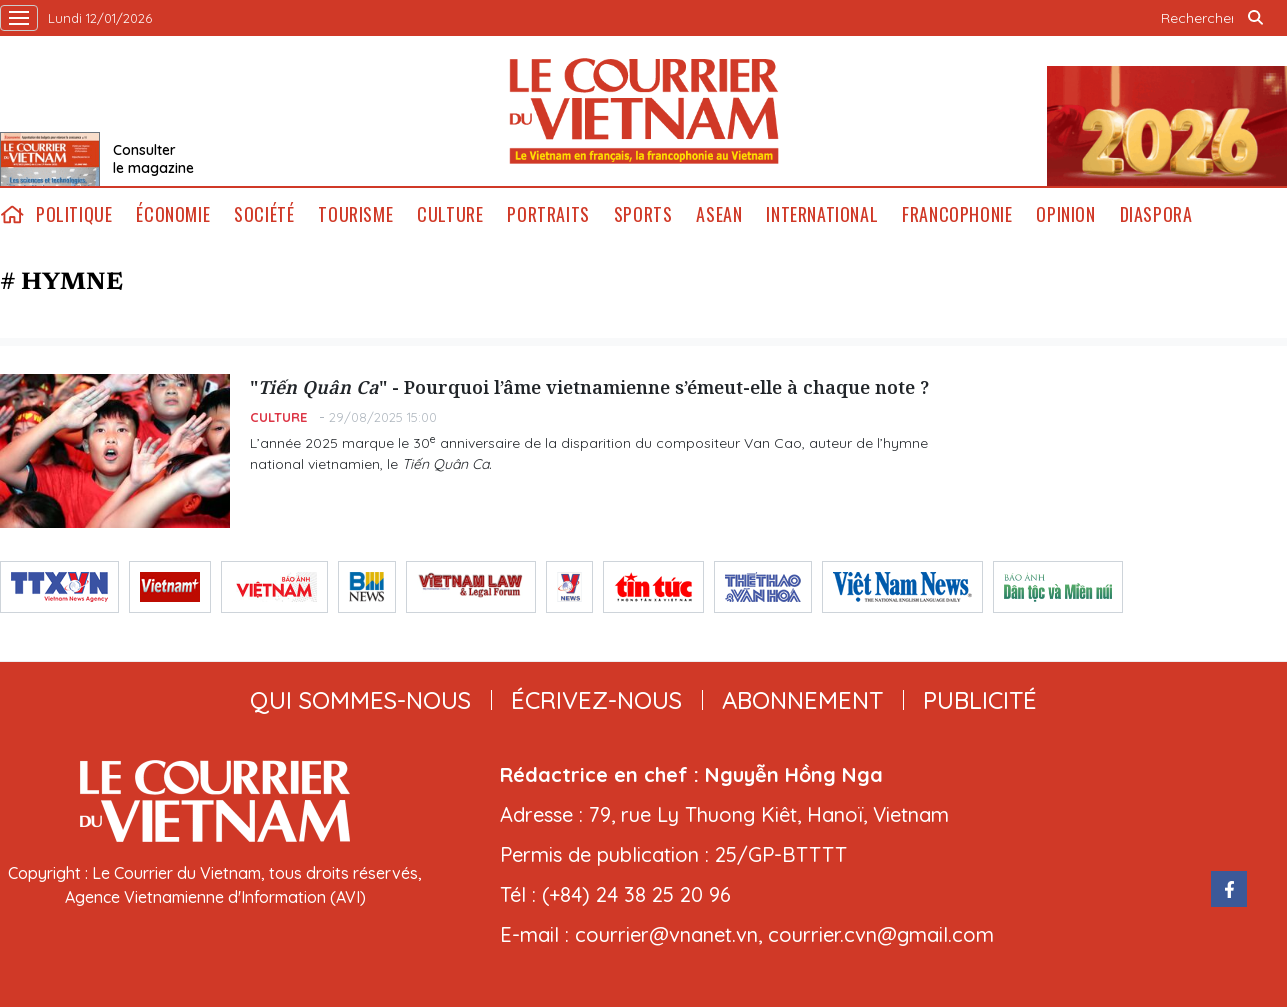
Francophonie (957, 214)
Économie (173, 214)
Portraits (548, 214)
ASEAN (719, 214)
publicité (980, 700)
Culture (450, 214)
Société (264, 214)
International (822, 214)
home (12, 214)
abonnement (802, 700)
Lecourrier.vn (644, 111)
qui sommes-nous (360, 700)
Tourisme (355, 214)
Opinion (1065, 214)
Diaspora (1156, 214)
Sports (643, 214)
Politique (74, 214)
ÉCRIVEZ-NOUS (596, 700)
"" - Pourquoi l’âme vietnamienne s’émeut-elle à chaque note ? (589, 387)
